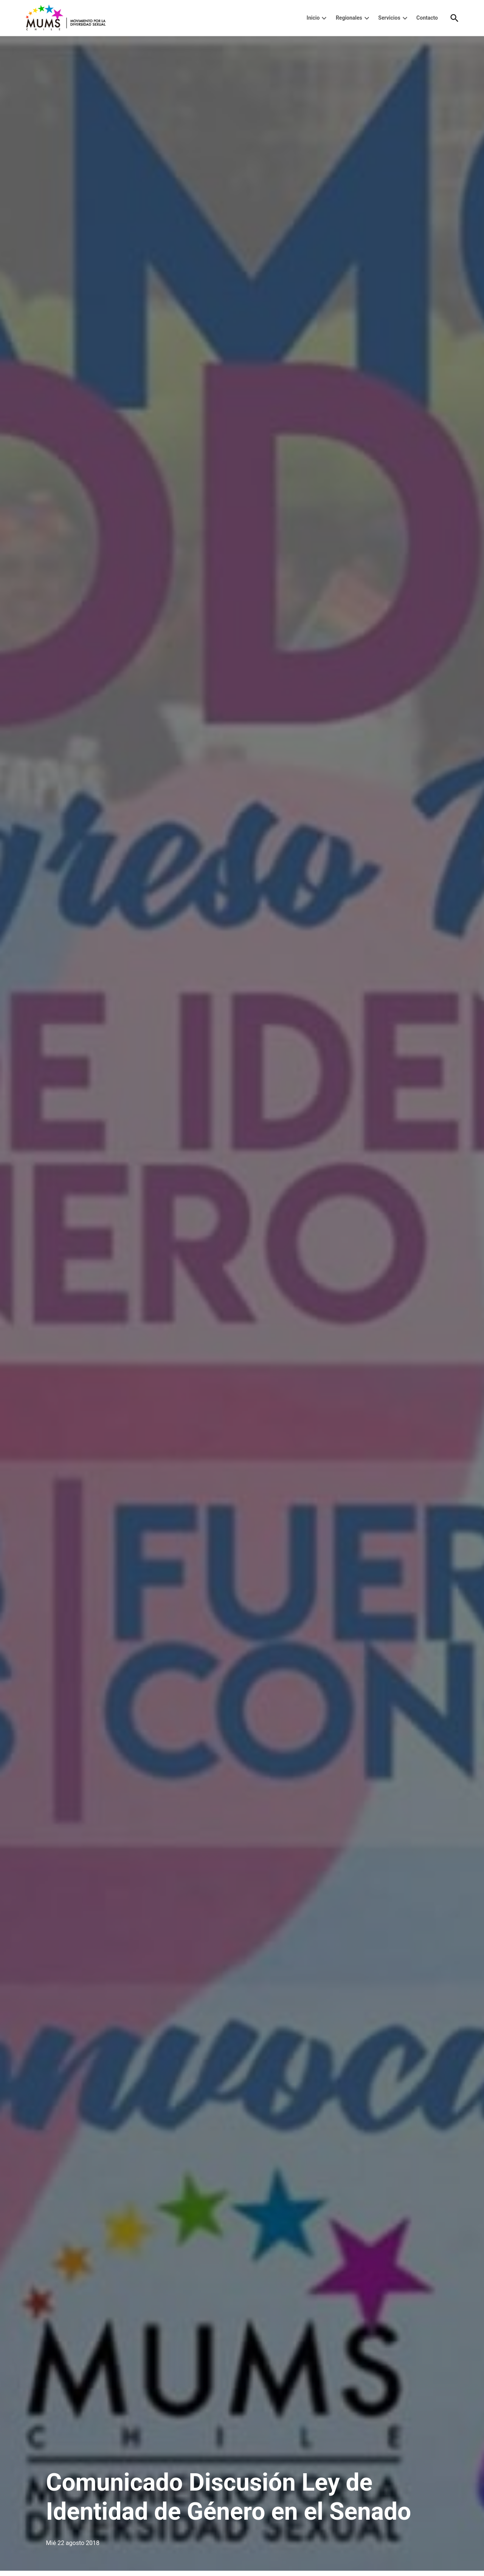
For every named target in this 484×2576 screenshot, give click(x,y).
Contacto (427, 18)
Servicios (389, 18)
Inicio (313, 18)
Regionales (349, 18)
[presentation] (324, 18)
